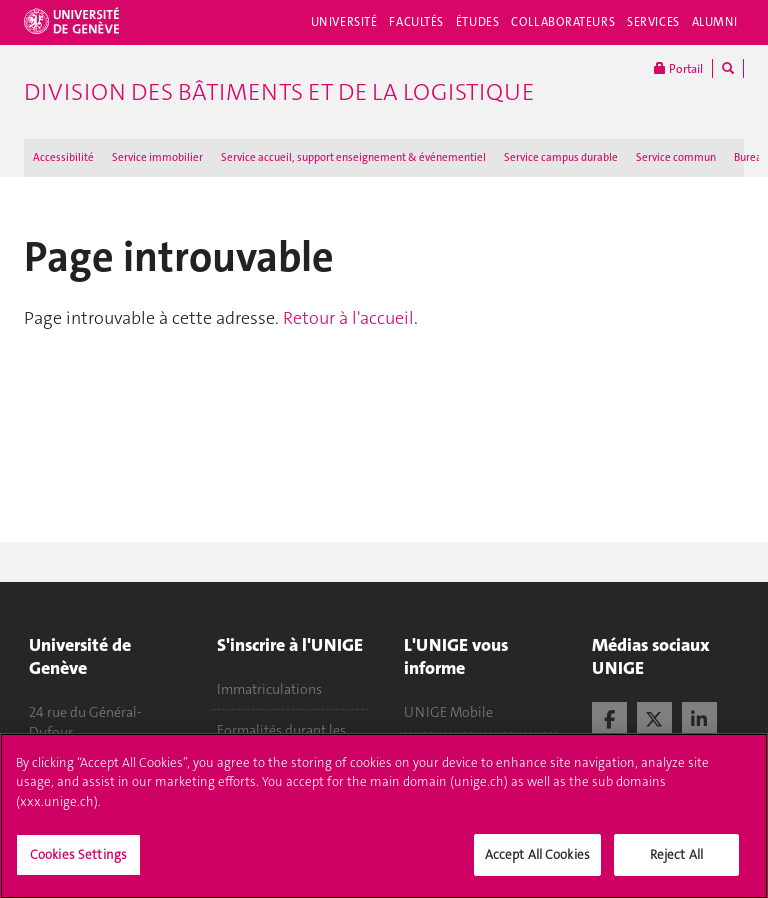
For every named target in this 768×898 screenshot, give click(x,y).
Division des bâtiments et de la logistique (279, 92)
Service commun (676, 157)
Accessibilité (63, 157)
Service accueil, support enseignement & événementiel (353, 157)
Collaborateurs (563, 22)
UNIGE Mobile (448, 712)
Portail (678, 68)
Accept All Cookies (537, 863)
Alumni (715, 22)
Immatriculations (269, 689)
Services (653, 22)
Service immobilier (157, 157)
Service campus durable (561, 157)
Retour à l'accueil (348, 318)
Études (477, 22)
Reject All (676, 863)
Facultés (416, 22)
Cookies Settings (78, 863)
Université (344, 22)
